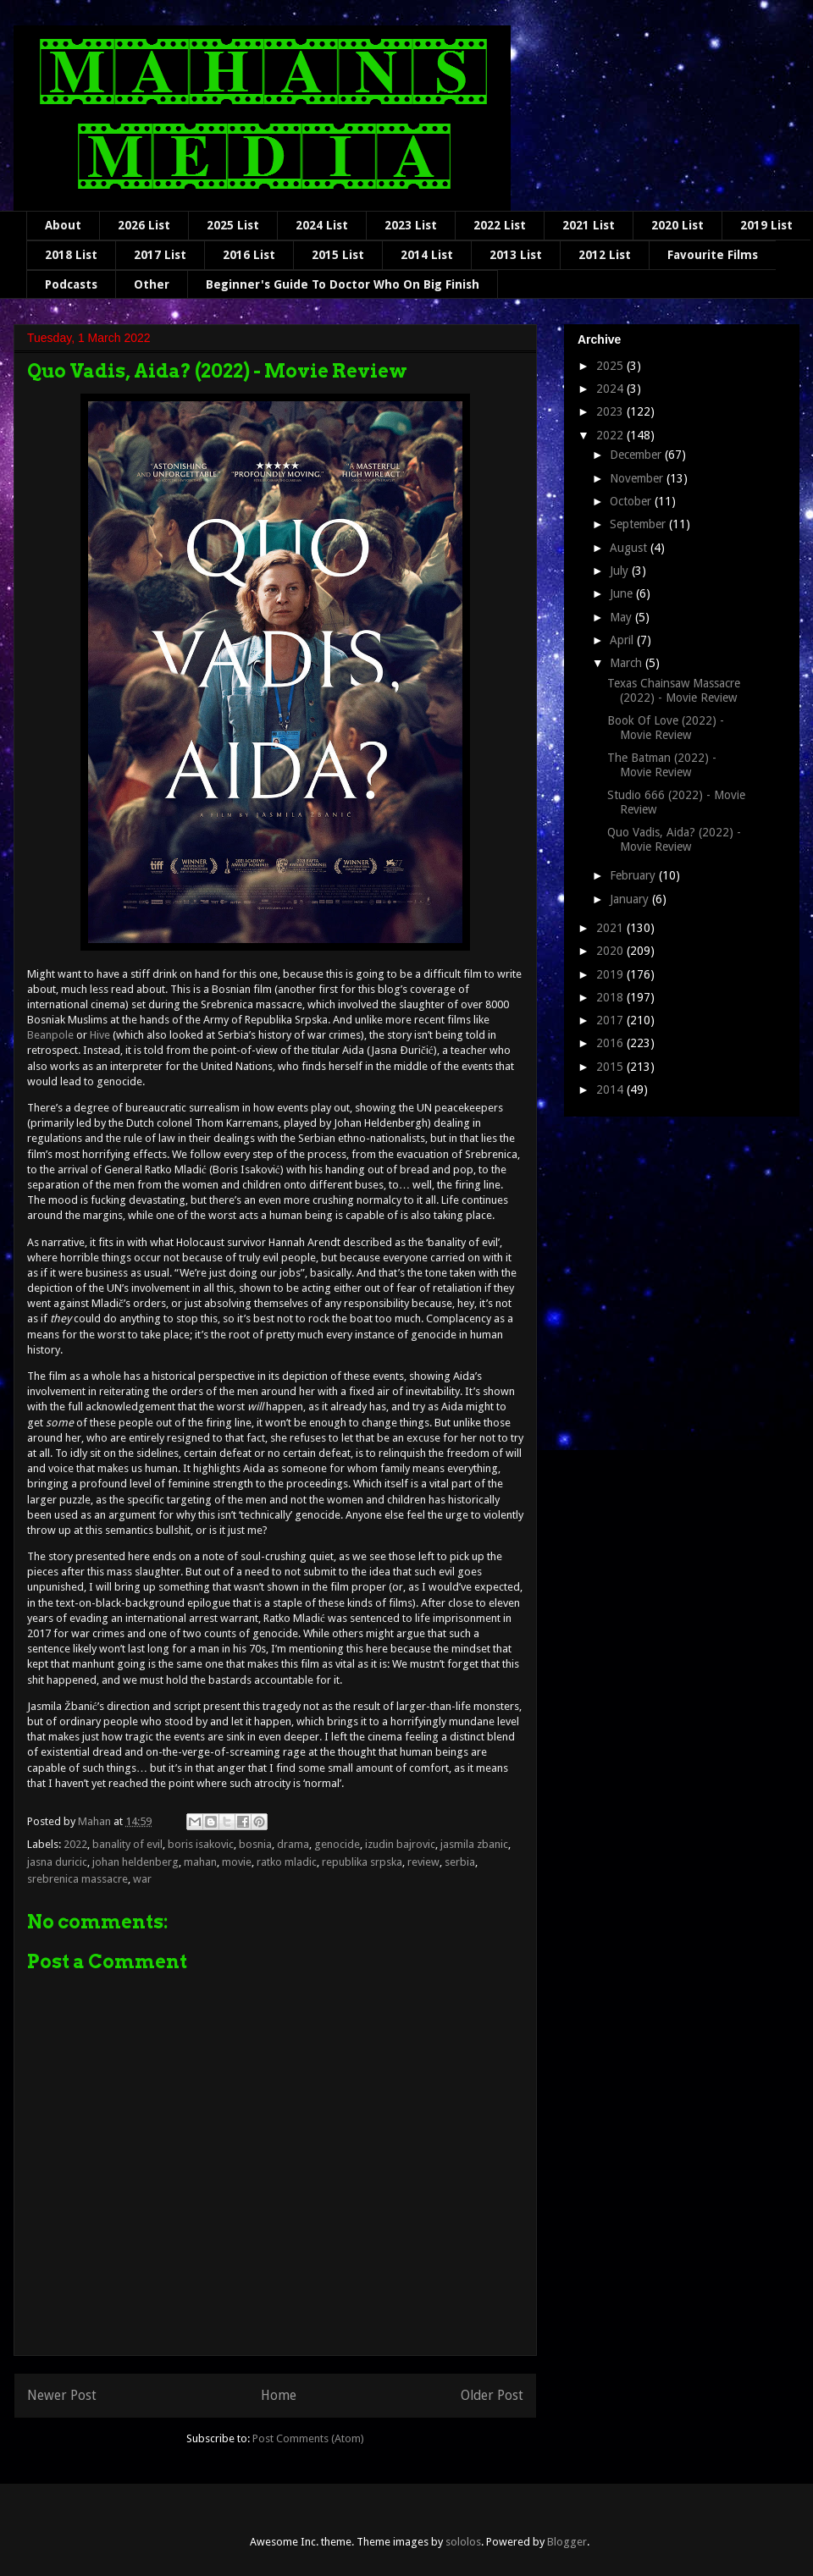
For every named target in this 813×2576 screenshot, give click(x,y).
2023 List (410, 225)
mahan (200, 1862)
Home (278, 2395)
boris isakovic (201, 1844)
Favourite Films (712, 255)
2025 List (233, 225)
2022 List (499, 225)
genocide (337, 1844)
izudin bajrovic (400, 1844)
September (639, 524)
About (63, 225)
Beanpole (50, 1035)
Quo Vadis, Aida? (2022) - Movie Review (674, 839)
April (623, 640)
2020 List (677, 225)
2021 (611, 928)
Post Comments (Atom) (308, 2438)
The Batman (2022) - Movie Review (661, 765)
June (623, 593)
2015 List (338, 255)
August (630, 547)
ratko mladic (287, 1862)
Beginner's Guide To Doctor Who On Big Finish (342, 284)
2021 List (588, 225)
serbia (460, 1862)
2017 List (160, 255)
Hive (100, 1035)
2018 (611, 997)
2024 (611, 388)
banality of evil (127, 1844)
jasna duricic (57, 1862)
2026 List (144, 225)
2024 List (322, 225)
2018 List (71, 255)
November (638, 478)
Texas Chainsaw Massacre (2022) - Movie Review (673, 690)
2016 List (249, 255)
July (621, 570)
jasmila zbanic (474, 1844)
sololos (463, 2541)
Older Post (492, 2395)
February (634, 875)
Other (151, 284)
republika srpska (362, 1862)
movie (237, 1862)
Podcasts (71, 284)
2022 (75, 1844)
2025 (611, 365)
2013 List (515, 255)
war (142, 1879)
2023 (611, 411)
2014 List (427, 255)
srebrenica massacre (77, 1879)
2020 (611, 950)
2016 (611, 1043)
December (637, 454)
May (622, 617)
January (631, 899)
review (423, 1862)
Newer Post (62, 2395)
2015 (611, 1066)
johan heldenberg (135, 1862)
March (627, 663)
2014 (611, 1089)
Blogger (567, 2541)
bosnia (255, 1844)
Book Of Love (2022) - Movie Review (665, 728)
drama (293, 1844)
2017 (611, 1020)
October (632, 501)
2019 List (766, 225)
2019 (611, 974)
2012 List (604, 255)
